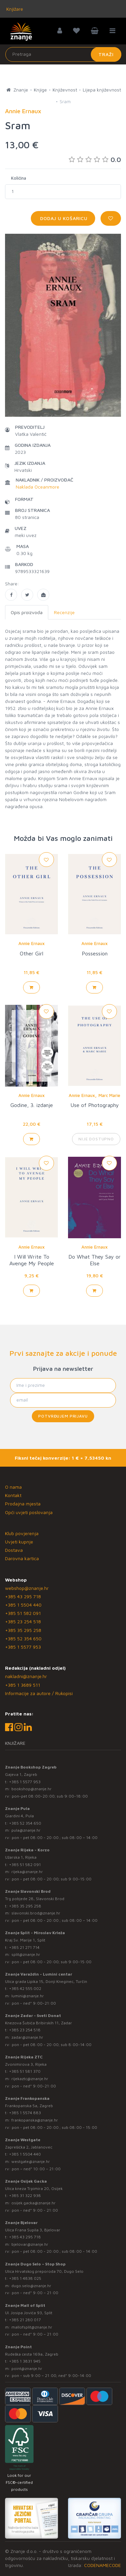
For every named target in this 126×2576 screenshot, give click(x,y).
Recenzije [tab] (64, 612)
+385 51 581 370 (25, 2071)
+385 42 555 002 (25, 1988)
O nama (13, 1487)
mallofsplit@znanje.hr (31, 2327)
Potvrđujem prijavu (62, 1416)
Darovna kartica (22, 1558)
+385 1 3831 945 (25, 2361)
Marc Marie (109, 1095)
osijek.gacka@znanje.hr (33, 2202)
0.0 (95, 159)
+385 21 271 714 (24, 1947)
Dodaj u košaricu (63, 218)
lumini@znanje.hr (27, 1995)
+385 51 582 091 (23, 1613)
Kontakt (13, 1495)
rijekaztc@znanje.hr (29, 2078)
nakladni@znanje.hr (26, 1676)
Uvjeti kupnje (19, 1541)
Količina (18, 178)
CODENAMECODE (102, 2565)
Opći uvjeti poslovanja (29, 1512)
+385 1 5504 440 (23, 1605)
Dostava (14, 1550)
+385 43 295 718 (23, 1596)
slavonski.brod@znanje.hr (35, 1912)
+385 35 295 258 (23, 1630)
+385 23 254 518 (23, 1621)
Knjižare (14, 9)
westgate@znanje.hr (30, 2161)
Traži (106, 54)
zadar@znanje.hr (27, 2037)
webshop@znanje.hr (27, 1588)
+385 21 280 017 (25, 2319)
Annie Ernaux (31, 943)
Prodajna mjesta (23, 1503)
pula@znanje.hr (26, 1830)
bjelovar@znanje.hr (29, 2244)
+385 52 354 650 (23, 1638)
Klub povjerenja (22, 1533)
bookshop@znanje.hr (31, 1788)
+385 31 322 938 (25, 2195)
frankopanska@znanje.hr (34, 2120)
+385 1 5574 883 (25, 2112)
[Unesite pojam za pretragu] (63, 54)
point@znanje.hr (26, 2368)
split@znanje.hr (25, 1954)
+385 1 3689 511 (22, 1685)
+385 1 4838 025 (25, 2278)
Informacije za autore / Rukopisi (39, 1693)
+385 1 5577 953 (23, 1647)
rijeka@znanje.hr (27, 1871)
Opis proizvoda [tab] (27, 612)
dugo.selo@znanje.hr (31, 2285)
